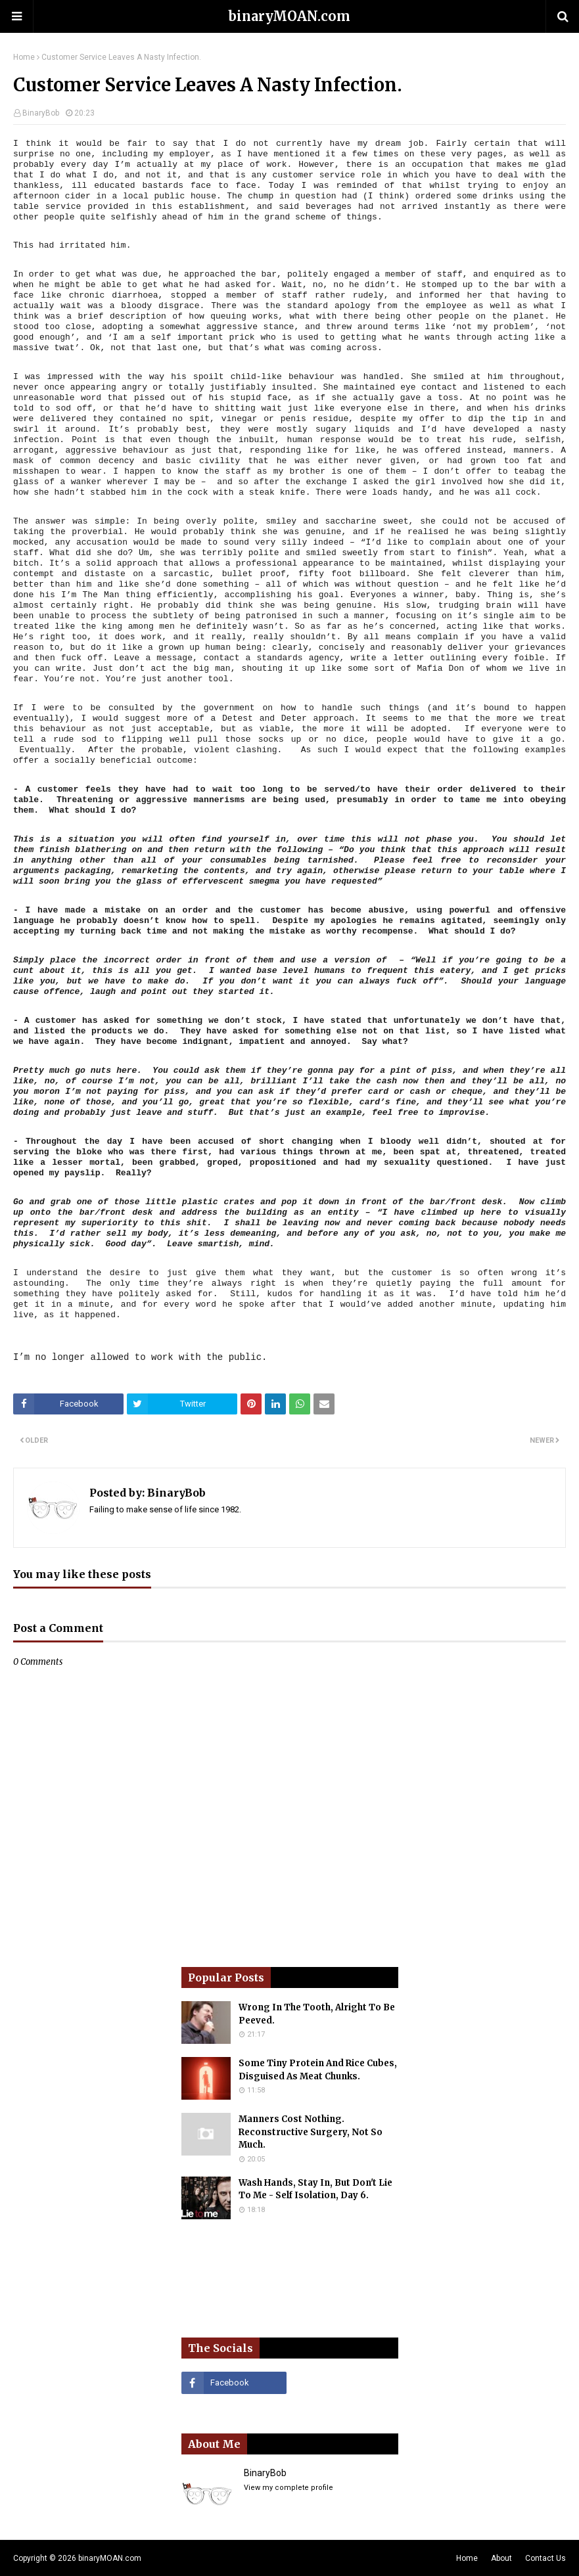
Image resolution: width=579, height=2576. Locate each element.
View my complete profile (288, 2487)
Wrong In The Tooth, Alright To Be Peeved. (317, 2014)
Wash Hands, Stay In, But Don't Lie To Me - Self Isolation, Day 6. (315, 2189)
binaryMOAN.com (289, 16)
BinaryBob (40, 113)
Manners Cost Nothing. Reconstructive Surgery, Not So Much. (310, 2131)
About (501, 2558)
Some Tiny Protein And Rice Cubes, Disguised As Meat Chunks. (318, 2070)
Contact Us (545, 2558)
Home (24, 57)
